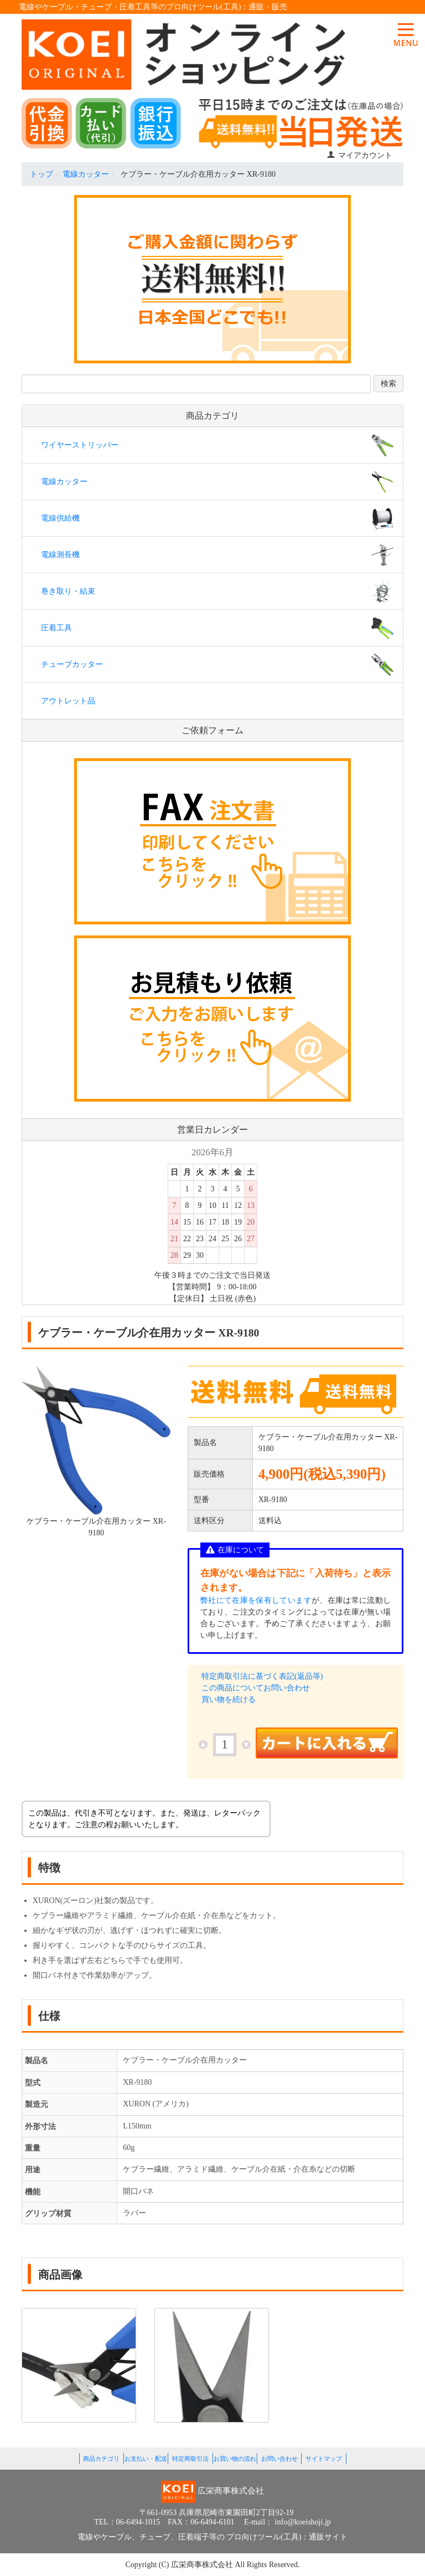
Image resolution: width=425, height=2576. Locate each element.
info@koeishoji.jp (303, 2522)
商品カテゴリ (101, 2458)
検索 (388, 383)
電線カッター (86, 174)
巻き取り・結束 (68, 591)
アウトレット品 (68, 701)
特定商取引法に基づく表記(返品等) (262, 1676)
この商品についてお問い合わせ (255, 1688)
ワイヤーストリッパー (79, 445)
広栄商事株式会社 (203, 2564)
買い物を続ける (228, 1699)
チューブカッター (72, 664)
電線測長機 (60, 555)
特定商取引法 (190, 2458)
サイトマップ (323, 2458)
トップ (41, 174)
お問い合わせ (279, 2458)
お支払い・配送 (146, 2458)
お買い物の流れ (235, 2458)
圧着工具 (56, 628)
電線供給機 (60, 518)
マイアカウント (359, 155)
